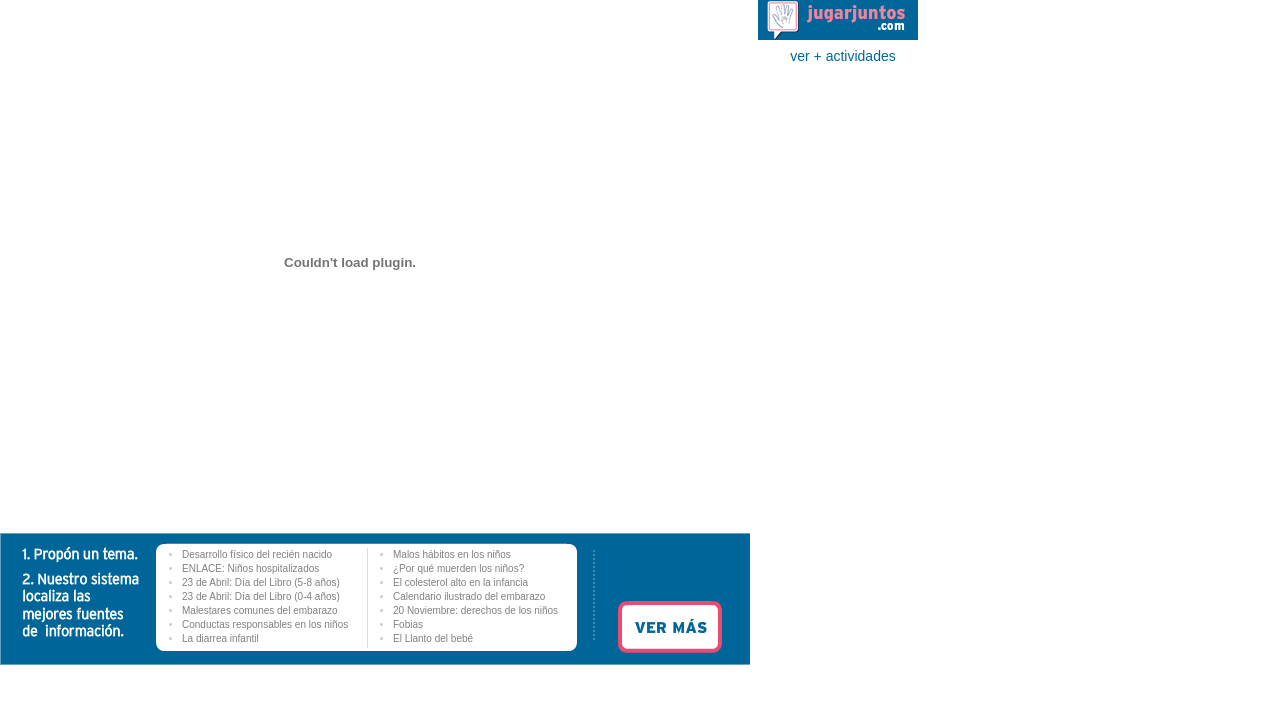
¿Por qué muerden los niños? (458, 568)
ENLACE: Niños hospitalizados (250, 568)
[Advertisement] (838, 373)
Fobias (408, 624)
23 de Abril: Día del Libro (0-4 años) (261, 596)
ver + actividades (842, 56)
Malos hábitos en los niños (452, 554)
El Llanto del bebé (433, 638)
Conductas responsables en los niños (265, 624)
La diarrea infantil (220, 638)
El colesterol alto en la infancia (460, 582)
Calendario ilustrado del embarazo (469, 596)
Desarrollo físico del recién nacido (257, 554)
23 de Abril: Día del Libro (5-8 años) (261, 582)
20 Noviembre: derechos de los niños (475, 610)
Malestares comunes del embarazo (260, 610)
